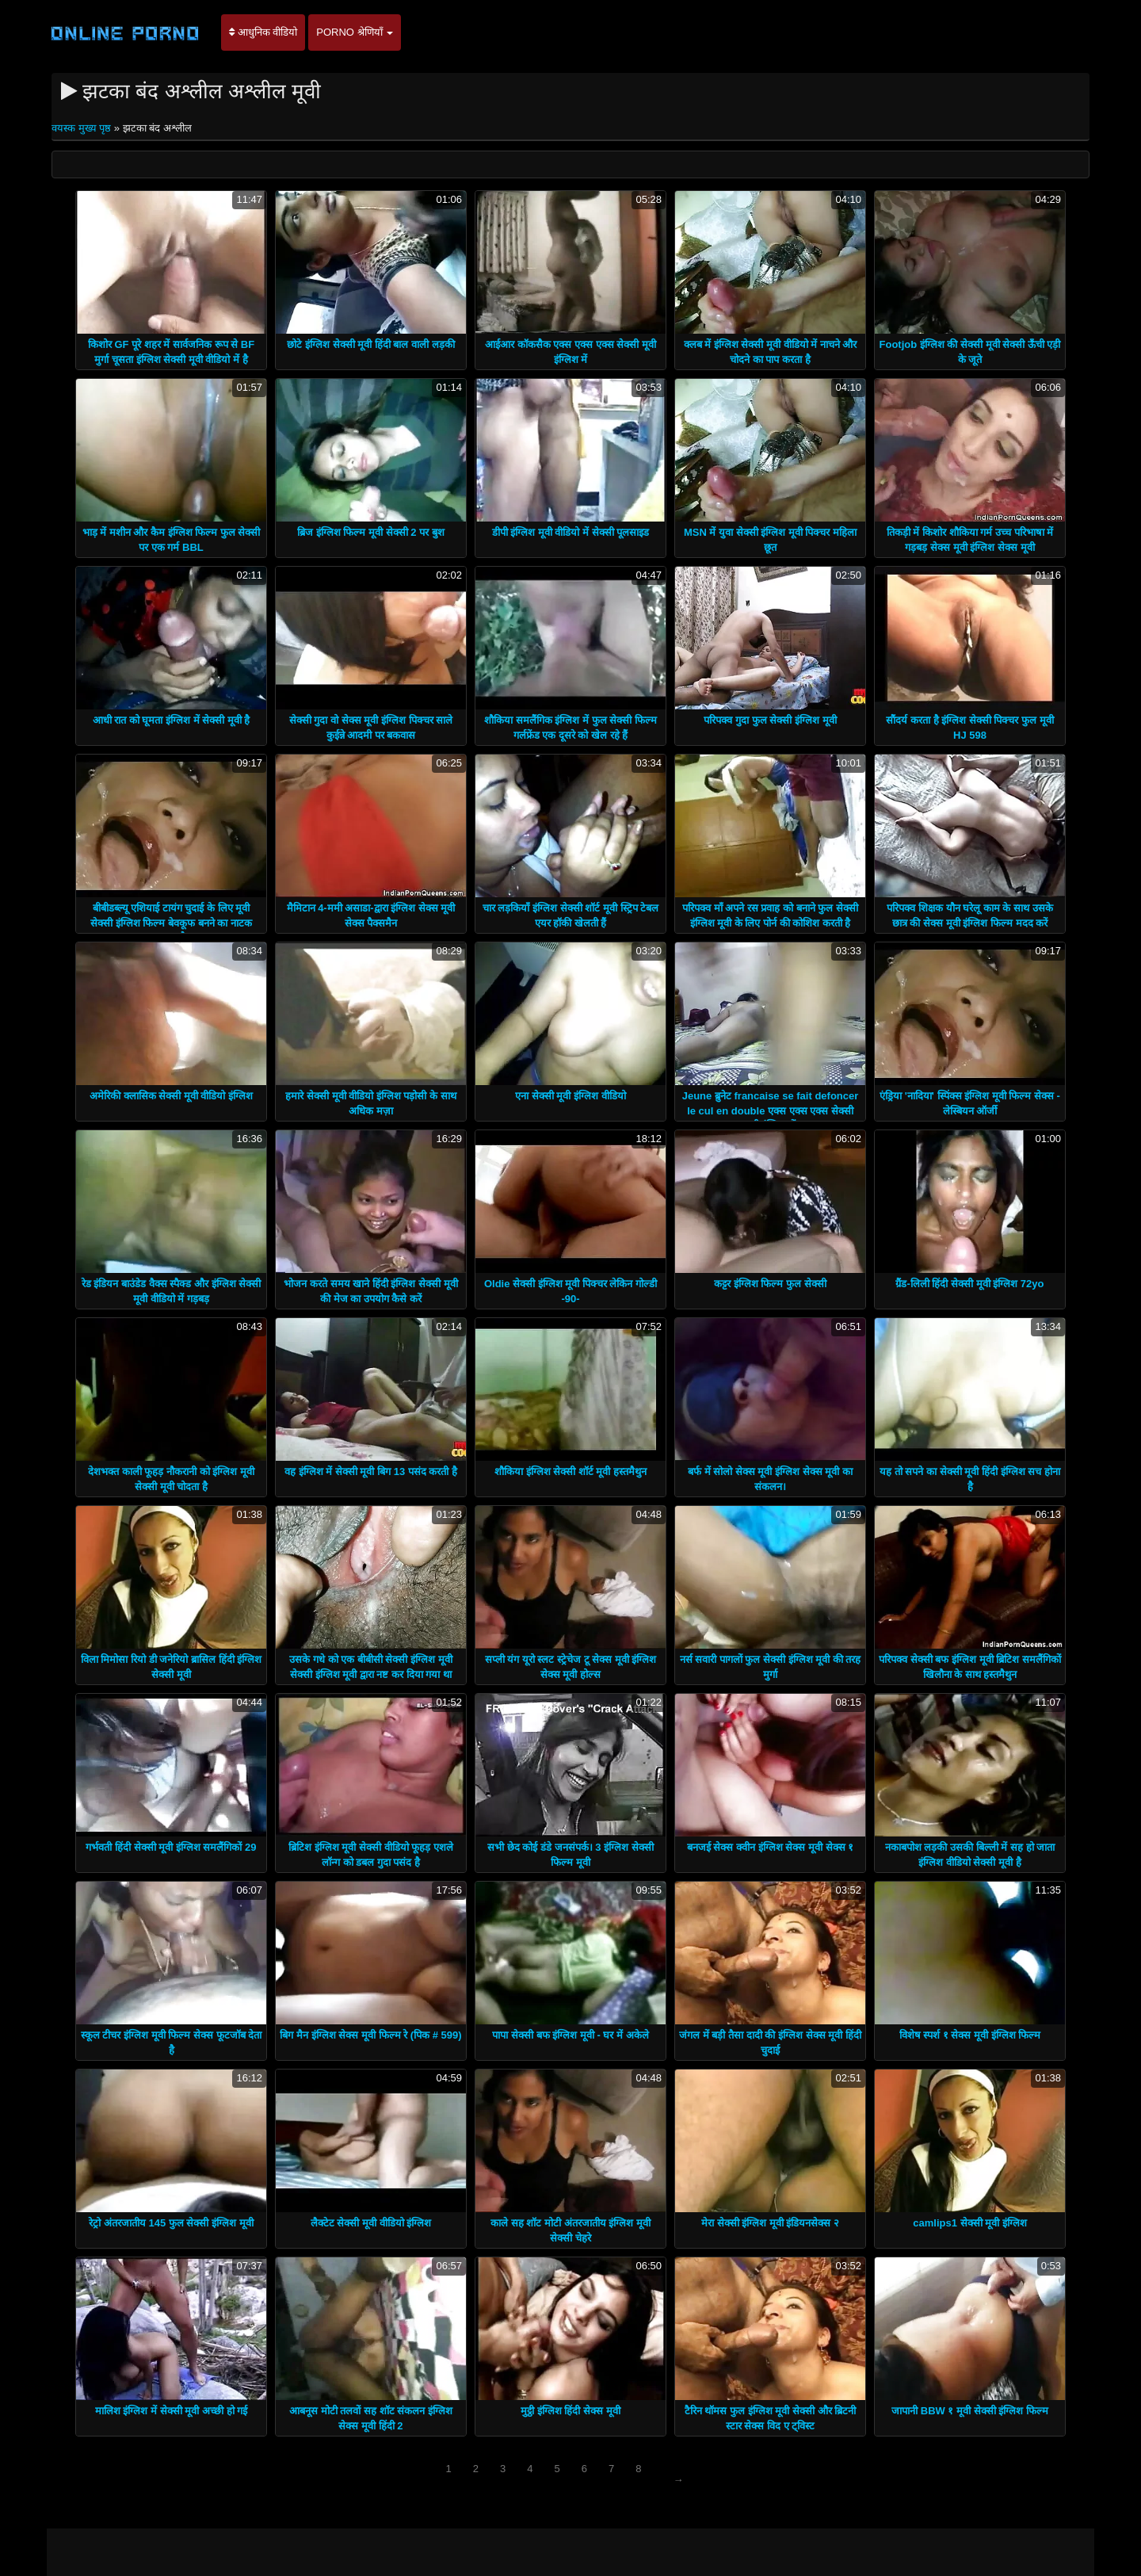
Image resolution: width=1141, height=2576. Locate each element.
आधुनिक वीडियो (263, 32)
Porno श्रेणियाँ (354, 32)
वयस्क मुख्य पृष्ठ (83, 128)
